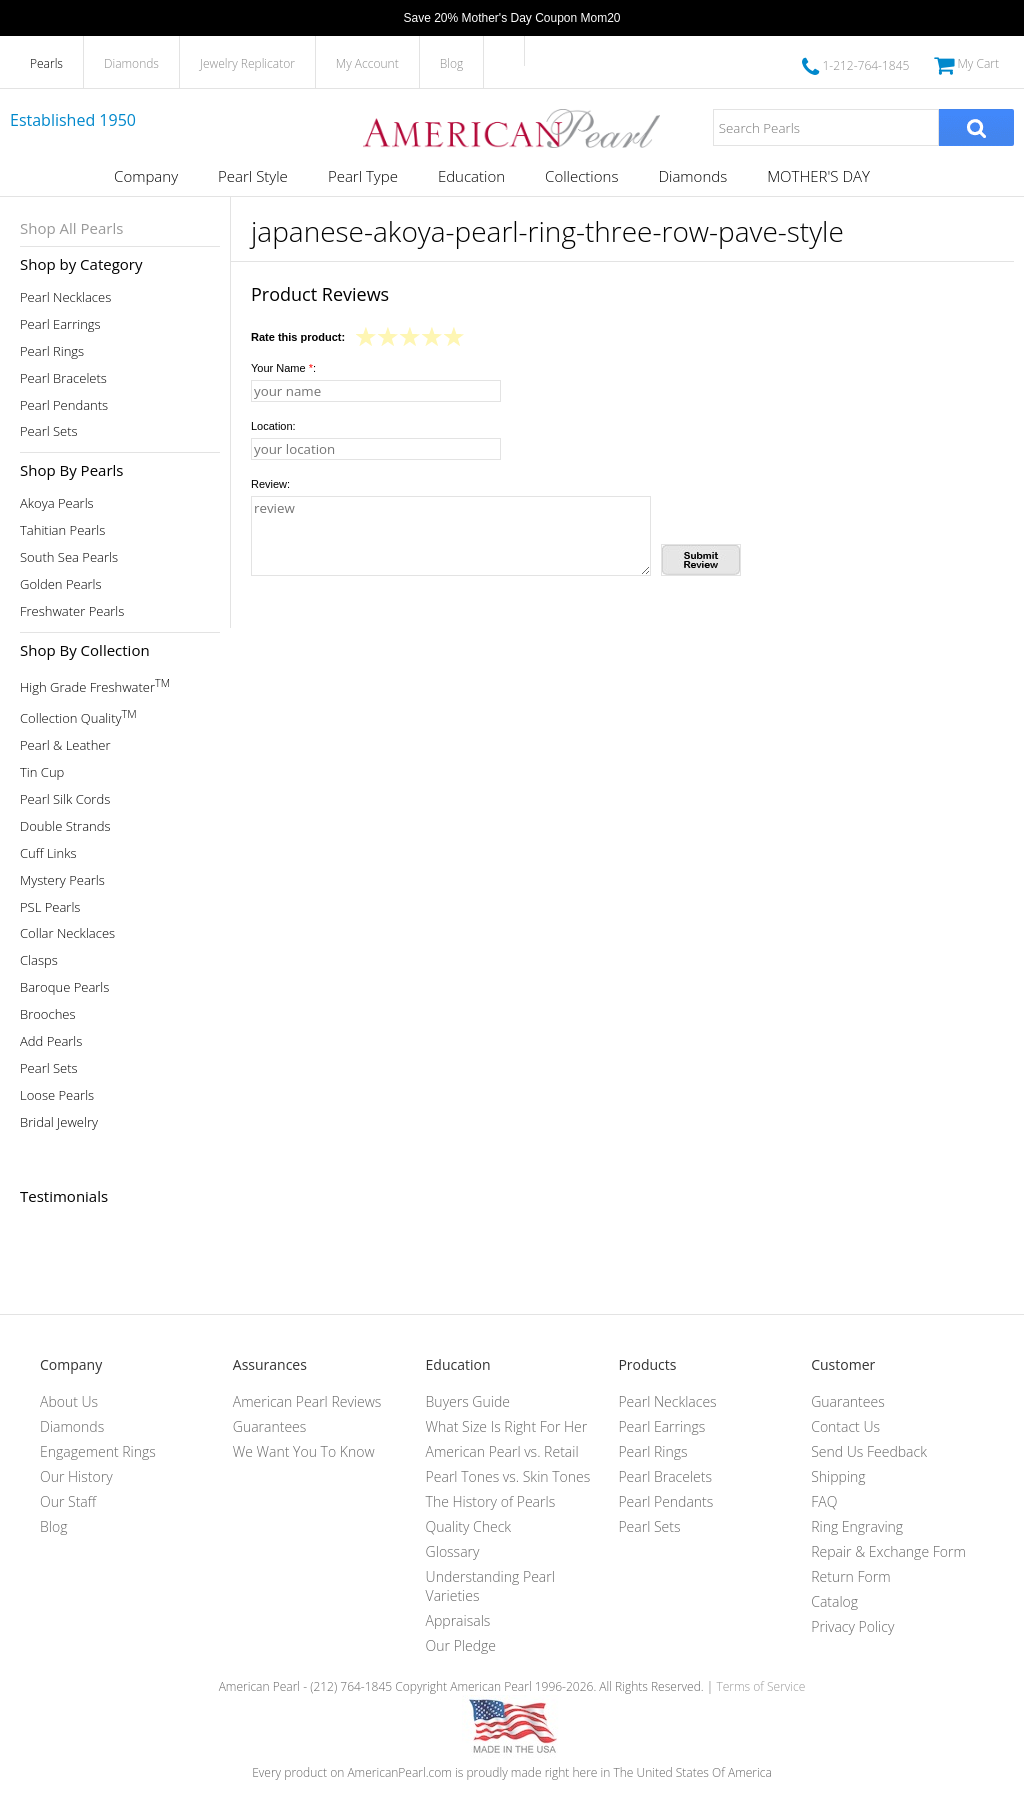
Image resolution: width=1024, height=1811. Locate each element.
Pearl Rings (52, 351)
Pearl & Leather (65, 745)
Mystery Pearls (62, 880)
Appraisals (458, 1620)
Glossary (453, 1551)
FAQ (824, 1501)
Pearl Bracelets (63, 378)
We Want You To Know (304, 1451)
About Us (69, 1401)
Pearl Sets (49, 431)
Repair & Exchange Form (888, 1551)
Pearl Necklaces (65, 297)
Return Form (850, 1576)
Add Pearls (51, 1041)
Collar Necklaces (67, 933)
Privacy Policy (852, 1626)
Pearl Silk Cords (65, 799)
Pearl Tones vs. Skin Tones (508, 1476)
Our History (76, 1476)
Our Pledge (461, 1645)
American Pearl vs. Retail (502, 1451)
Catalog (834, 1601)
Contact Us (845, 1426)
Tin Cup (42, 772)
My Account (367, 63)
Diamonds (131, 63)
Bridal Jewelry (59, 1122)
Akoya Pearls (57, 503)
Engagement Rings (98, 1451)
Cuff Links (48, 853)
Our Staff (68, 1501)
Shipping (838, 1476)
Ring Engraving (857, 1526)
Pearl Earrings (60, 324)
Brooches (48, 1014)
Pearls (46, 63)
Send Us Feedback (869, 1451)
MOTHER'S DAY (818, 176)
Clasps (39, 960)
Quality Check (469, 1526)
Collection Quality (78, 716)
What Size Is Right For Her (507, 1426)
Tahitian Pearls (62, 530)
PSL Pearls (50, 907)
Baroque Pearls (64, 987)
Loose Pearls (57, 1095)
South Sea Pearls (69, 557)
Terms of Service (760, 1686)
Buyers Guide (468, 1401)
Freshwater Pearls (72, 611)
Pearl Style (253, 176)
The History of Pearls (491, 1501)
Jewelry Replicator (247, 63)
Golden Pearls (61, 584)
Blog (452, 63)
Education (471, 176)
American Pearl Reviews (307, 1401)
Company (146, 176)
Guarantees (270, 1426)
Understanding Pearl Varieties (490, 1586)
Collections (581, 176)
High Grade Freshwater (95, 685)
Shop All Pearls (71, 228)
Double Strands (65, 826)
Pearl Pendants (64, 405)
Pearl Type (363, 176)
